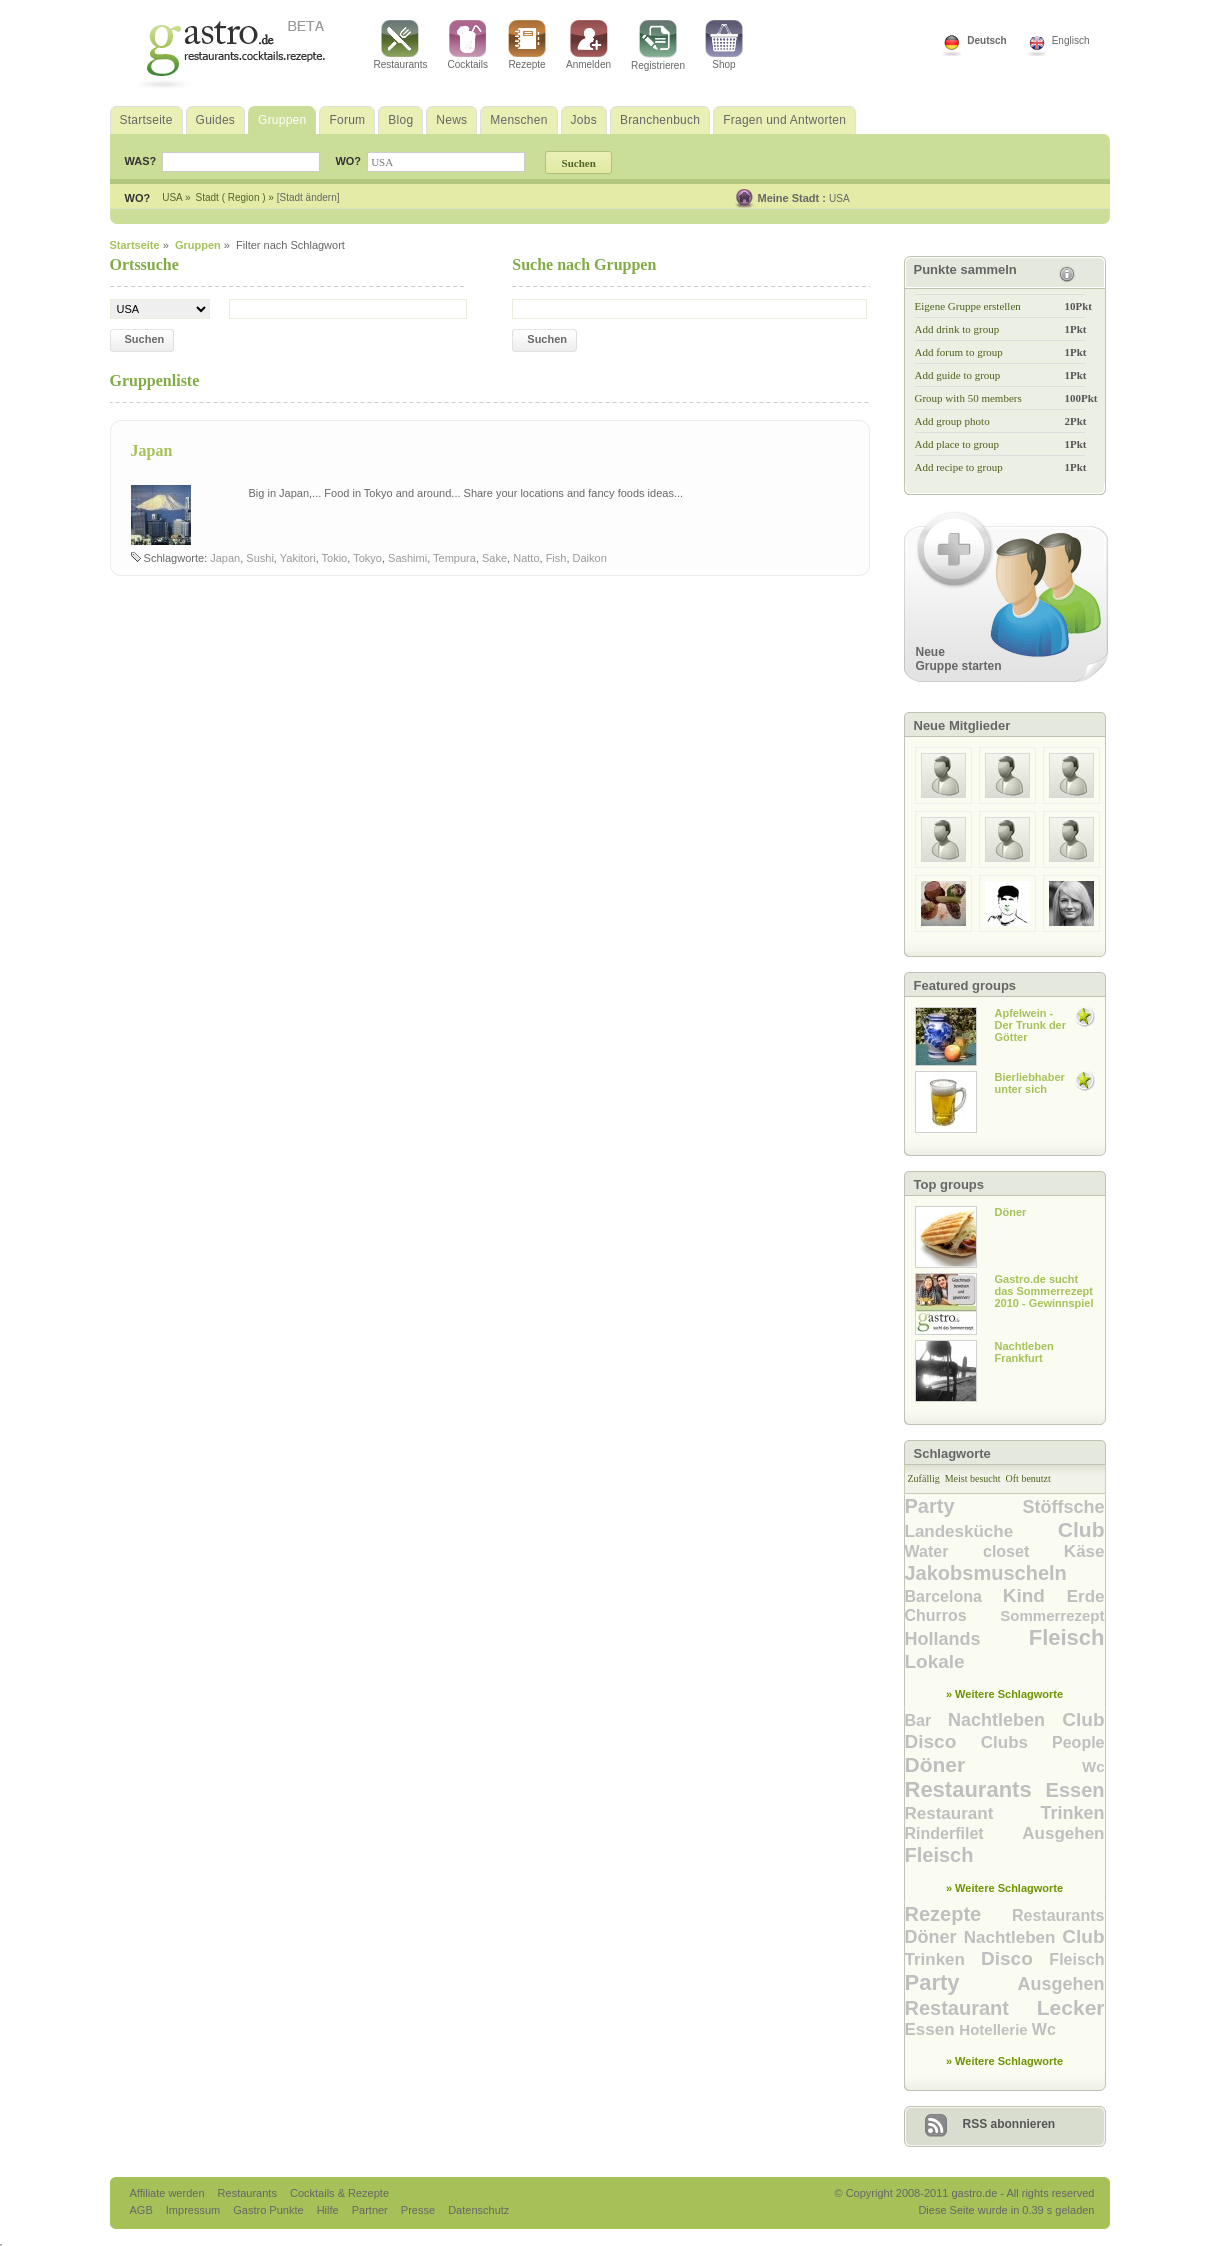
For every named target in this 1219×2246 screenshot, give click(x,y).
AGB (143, 2210)
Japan (152, 450)
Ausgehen (1063, 1833)
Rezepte (527, 45)
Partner (371, 2210)
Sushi (260, 558)
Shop (724, 45)
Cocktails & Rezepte (339, 2193)
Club (1081, 1529)
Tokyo (367, 558)
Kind (1035, 1595)
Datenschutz (478, 2210)
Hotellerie (995, 2029)
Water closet (984, 1551)
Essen (1075, 1790)
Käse (1084, 1551)
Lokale (935, 1661)
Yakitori (298, 558)
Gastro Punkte (269, 2210)
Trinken (1072, 1813)
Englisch (1071, 40)
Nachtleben (1005, 1720)
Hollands (967, 1639)
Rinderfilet (964, 1833)
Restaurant (973, 1813)
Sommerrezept (1052, 1615)
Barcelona (954, 1596)
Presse (418, 2210)
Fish (556, 558)
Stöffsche (1063, 1507)
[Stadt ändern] (308, 197)
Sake (494, 558)
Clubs (1016, 1742)
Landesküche (981, 1531)
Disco (943, 1741)
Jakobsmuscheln (986, 1573)
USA (839, 198)
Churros (953, 1615)
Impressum (194, 2210)
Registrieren (658, 45)
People (1078, 1742)
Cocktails (467, 45)
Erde (1086, 1596)
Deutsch (986, 40)
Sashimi (407, 558)
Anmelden (588, 45)
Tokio (335, 558)
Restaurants (401, 45)
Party (964, 1506)
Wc (1093, 1766)
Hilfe (329, 2210)
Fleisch (1067, 1637)
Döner (994, 1764)
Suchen (145, 339)
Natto (526, 558)
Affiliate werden (169, 2193)
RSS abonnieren (1009, 2124)
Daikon (590, 558)
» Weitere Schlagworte (1004, 1694)
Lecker (1071, 2007)
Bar (926, 1720)
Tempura (454, 558)
